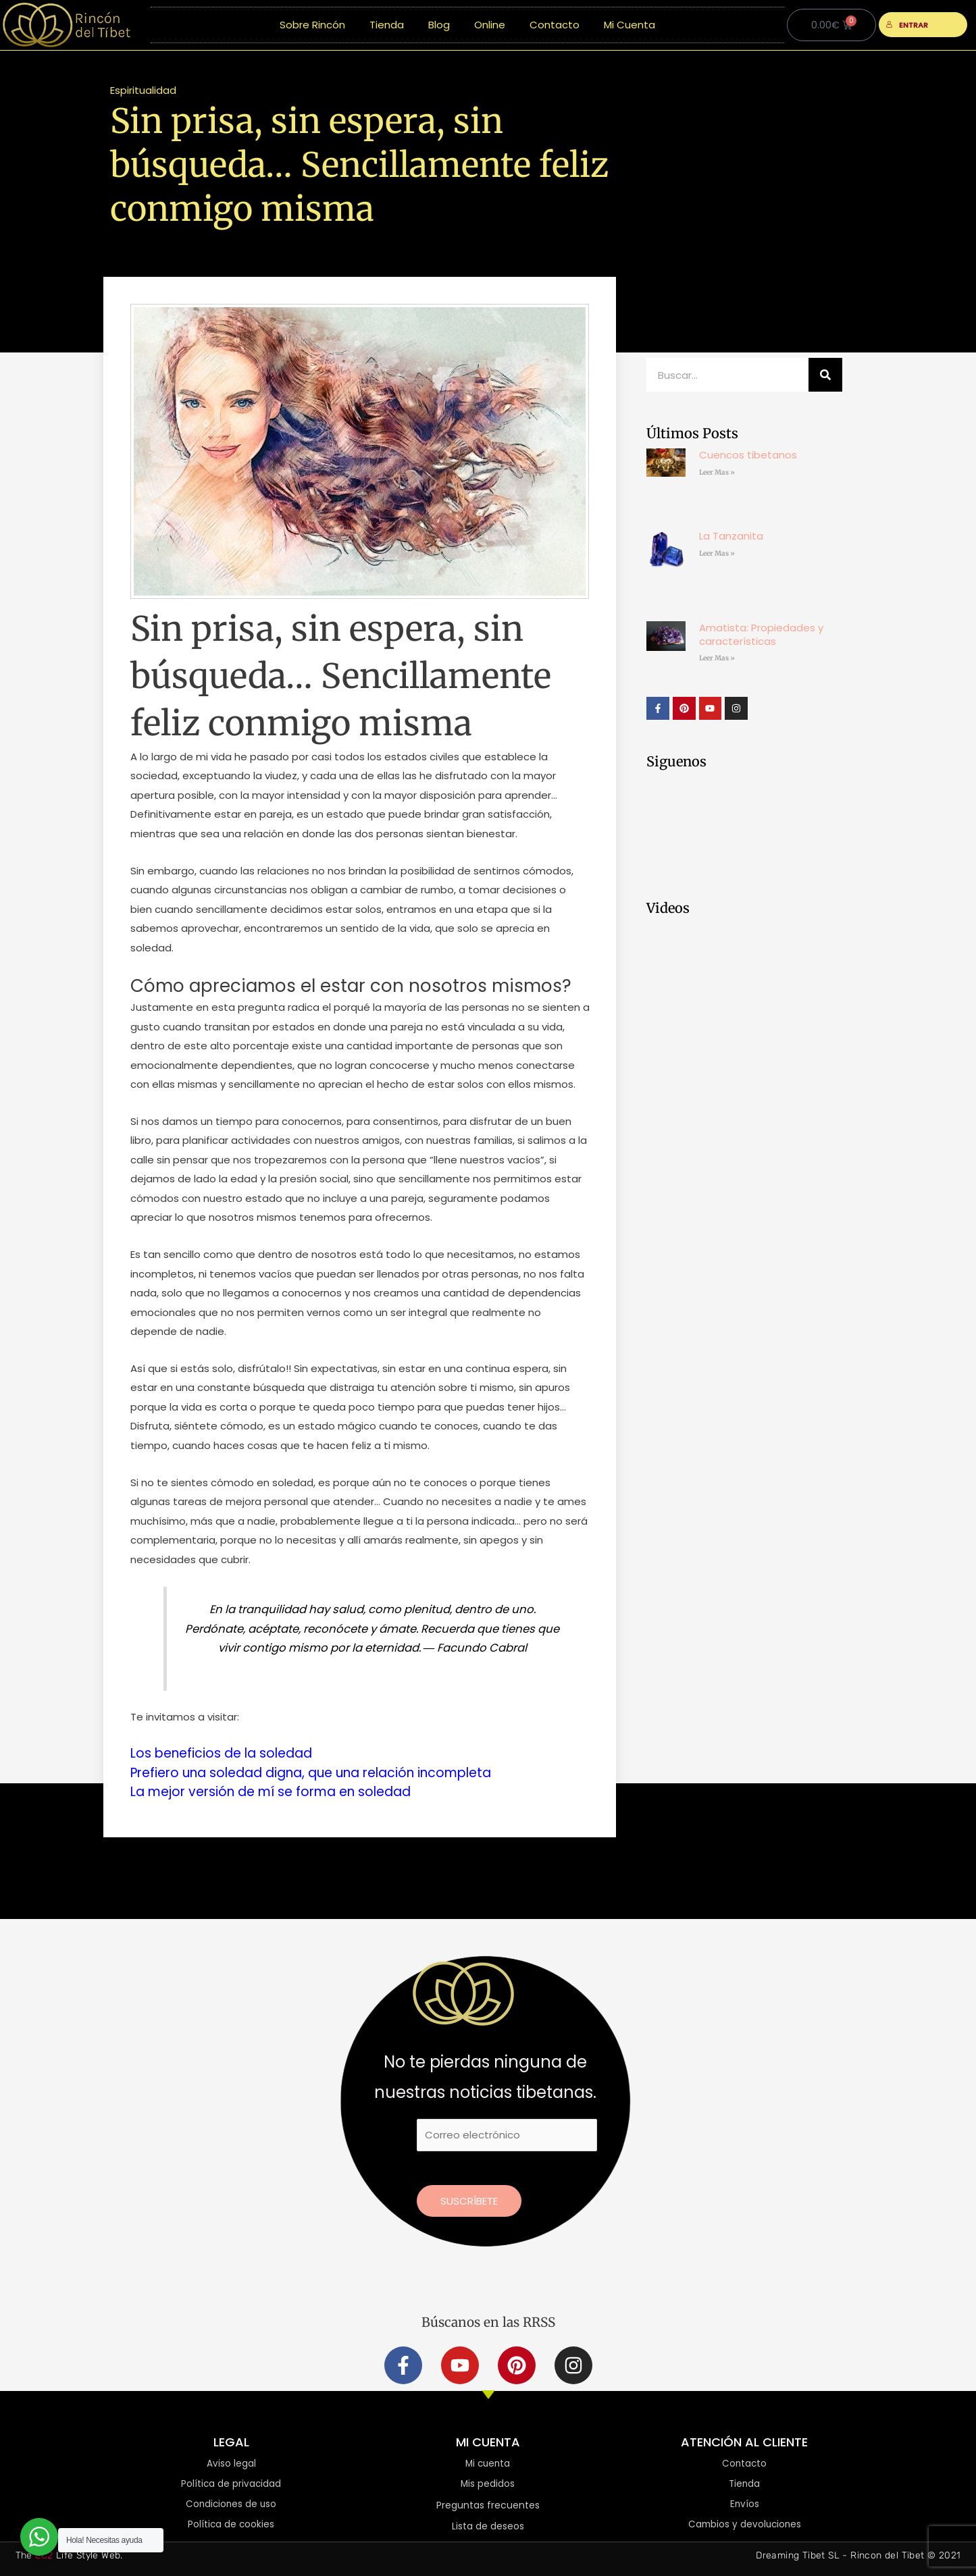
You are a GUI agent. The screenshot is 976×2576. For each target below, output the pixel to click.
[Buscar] (825, 375)
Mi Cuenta (629, 25)
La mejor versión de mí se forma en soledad (281, 1790)
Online (489, 25)
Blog (439, 25)
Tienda (386, 25)
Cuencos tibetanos (748, 455)
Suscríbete (469, 2199)
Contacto (555, 25)
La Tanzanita (731, 536)
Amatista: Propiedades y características (761, 634)
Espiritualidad (143, 90)
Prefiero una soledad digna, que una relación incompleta (324, 1771)
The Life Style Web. (69, 2555)
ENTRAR (907, 25)
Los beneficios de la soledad (227, 1752)
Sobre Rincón (312, 25)
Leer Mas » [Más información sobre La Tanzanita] (717, 553)
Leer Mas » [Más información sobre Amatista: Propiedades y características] (717, 658)
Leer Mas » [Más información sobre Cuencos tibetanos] (717, 472)
